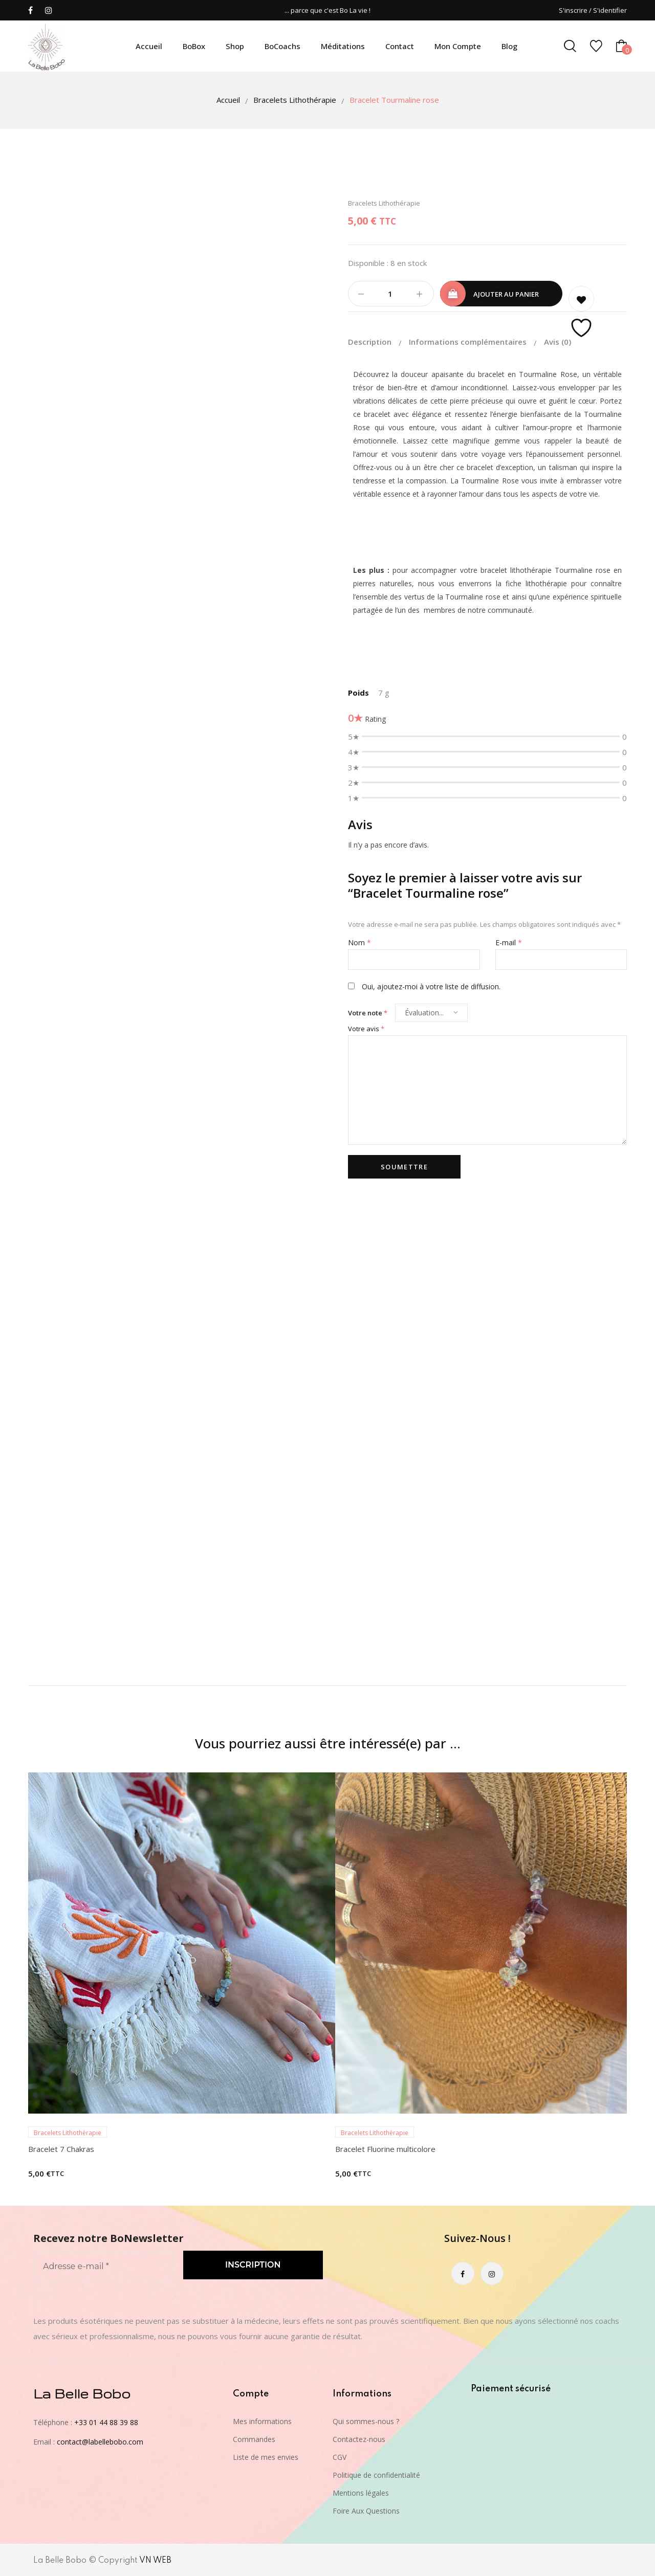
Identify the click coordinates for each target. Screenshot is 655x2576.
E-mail (508, 942)
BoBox (194, 46)
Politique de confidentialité (376, 2475)
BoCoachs (282, 46)
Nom (359, 942)
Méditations (343, 46)
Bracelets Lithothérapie (294, 100)
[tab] (377, 342)
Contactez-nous (359, 2439)
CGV (339, 2457)
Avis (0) (557, 342)
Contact (399, 46)
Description (371, 342)
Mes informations (262, 2421)
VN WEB (155, 2561)
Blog (509, 46)
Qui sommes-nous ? (366, 2421)
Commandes (254, 2439)
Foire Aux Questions (366, 2511)
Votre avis (366, 1028)
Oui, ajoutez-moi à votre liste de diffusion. (424, 986)
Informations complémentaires (469, 342)
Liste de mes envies (265, 2457)
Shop (235, 46)
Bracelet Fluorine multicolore (385, 2149)
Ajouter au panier (506, 294)
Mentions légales (361, 2493)
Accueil (149, 46)
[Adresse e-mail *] (103, 2266)
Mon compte (457, 46)
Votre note (367, 1012)
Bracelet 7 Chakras (61, 2149)
